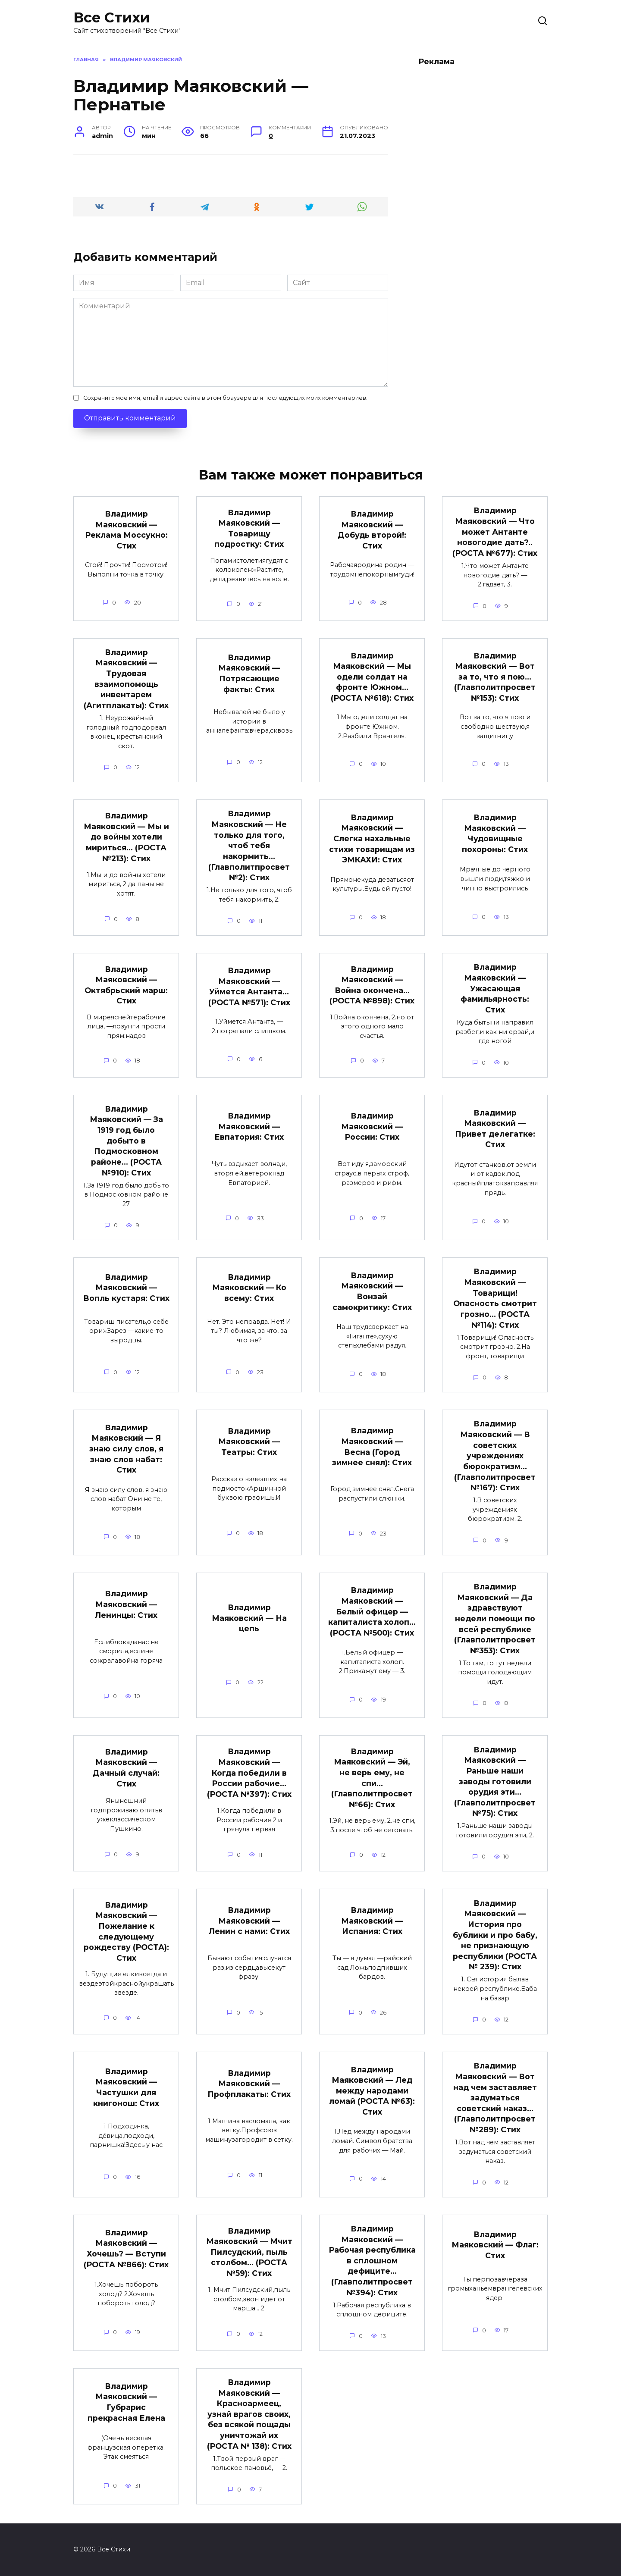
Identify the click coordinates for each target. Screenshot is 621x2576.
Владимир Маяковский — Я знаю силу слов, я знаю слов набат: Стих (126, 1450)
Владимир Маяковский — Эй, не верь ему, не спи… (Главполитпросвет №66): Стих (372, 1779)
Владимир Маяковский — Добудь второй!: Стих (372, 529)
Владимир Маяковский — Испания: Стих (372, 1922)
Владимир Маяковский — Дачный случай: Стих (126, 1769)
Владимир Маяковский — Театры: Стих (249, 1442)
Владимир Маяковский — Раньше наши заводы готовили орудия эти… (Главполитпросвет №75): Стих (495, 1782)
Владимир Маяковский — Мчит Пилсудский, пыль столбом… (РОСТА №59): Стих (249, 2254)
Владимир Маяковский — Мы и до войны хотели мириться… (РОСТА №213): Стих (126, 837)
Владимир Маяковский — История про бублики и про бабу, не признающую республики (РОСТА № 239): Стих (495, 1936)
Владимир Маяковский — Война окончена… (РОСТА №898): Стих (371, 985)
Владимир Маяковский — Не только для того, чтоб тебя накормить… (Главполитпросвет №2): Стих (249, 845)
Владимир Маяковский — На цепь (249, 1619)
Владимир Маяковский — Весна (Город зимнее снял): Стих (372, 1447)
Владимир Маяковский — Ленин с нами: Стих (249, 1922)
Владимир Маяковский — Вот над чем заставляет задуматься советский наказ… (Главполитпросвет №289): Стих (495, 2099)
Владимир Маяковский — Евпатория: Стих (249, 1127)
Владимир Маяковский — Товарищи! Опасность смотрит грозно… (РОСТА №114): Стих (495, 1299)
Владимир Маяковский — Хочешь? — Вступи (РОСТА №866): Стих (126, 2250)
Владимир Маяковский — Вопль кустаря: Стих (126, 1288)
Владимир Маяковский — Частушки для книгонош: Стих (126, 2088)
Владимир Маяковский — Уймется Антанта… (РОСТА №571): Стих (249, 986)
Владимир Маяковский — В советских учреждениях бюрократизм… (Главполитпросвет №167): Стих (495, 1456)
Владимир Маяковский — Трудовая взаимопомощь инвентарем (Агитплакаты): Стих (126, 679)
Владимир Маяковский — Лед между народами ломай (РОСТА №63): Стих (372, 2092)
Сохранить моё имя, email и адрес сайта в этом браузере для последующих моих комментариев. (225, 398)
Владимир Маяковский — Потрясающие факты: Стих (249, 673)
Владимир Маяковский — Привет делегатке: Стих (495, 1129)
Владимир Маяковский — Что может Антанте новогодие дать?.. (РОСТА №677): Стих (494, 532)
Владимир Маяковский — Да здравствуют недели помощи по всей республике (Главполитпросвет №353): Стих (495, 1619)
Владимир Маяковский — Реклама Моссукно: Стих (126, 529)
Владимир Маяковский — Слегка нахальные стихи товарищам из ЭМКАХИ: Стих (372, 839)
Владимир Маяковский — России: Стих (372, 1127)
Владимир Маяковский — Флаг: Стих (495, 2246)
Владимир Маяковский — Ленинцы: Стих (126, 1605)
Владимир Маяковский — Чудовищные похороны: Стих (495, 833)
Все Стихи (111, 17)
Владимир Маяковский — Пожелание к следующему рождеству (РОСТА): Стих (126, 1933)
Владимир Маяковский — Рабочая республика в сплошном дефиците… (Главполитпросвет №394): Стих (372, 2262)
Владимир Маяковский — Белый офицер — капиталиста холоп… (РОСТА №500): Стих (372, 1613)
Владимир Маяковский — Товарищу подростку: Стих (249, 528)
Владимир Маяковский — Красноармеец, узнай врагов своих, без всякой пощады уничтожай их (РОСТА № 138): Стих (249, 2416)
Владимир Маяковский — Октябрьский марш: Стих (126, 985)
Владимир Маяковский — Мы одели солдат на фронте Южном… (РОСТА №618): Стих (372, 677)
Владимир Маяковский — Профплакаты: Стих (249, 2085)
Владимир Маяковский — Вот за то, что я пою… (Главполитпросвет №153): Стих (495, 677)
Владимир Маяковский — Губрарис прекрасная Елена (126, 2404)
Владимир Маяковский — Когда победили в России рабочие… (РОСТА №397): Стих (249, 1774)
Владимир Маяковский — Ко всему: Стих (249, 1288)
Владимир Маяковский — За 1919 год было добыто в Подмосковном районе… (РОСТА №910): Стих (126, 1141)
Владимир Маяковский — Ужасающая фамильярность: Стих (495, 989)
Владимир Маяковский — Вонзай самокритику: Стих (372, 1292)
